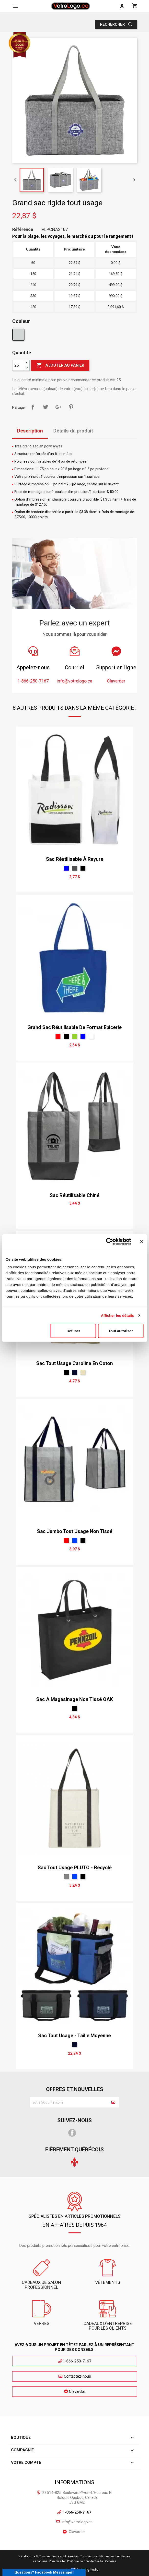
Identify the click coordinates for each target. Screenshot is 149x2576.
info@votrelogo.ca (76, 2522)
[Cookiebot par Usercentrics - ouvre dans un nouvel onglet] (109, 1241)
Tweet (45, 407)
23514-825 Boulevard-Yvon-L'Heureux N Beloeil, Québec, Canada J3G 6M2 (77, 2497)
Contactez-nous (74, 2376)
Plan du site (57, 2561)
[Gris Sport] (66, 1876)
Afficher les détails (117, 1315)
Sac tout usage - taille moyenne (74, 2035)
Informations (74, 2482)
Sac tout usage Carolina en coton (74, 1363)
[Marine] (74, 1372)
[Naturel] (82, 1372)
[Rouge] (58, 1036)
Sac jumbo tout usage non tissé (74, 1531)
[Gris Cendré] (19, 336)
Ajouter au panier (60, 365)
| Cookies (110, 2561)
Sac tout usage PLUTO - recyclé (75, 1867)
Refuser (73, 1331)
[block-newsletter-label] (68, 2102)
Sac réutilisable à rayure (74, 859)
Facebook (72, 2133)
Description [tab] (30, 431)
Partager (33, 407)
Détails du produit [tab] (73, 431)
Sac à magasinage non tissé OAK (74, 1699)
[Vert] (74, 1036)
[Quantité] (18, 365)
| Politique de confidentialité (84, 2561)
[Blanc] (91, 1036)
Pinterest (71, 407)
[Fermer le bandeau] (141, 1241)
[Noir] (82, 868)
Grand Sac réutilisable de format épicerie (74, 1027)
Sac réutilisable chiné (74, 1195)
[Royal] (74, 1540)
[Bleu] (66, 868)
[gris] (74, 868)
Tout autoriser (120, 1331)
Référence (22, 229)
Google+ (58, 407)
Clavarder (74, 2391)
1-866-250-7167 (74, 2361)
